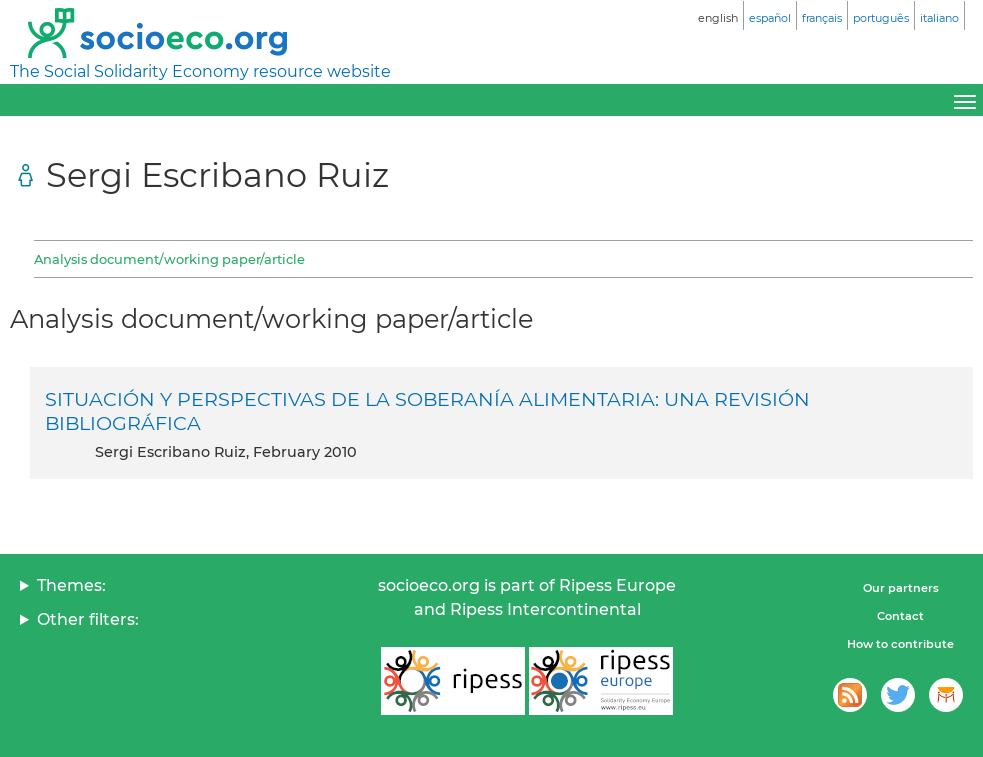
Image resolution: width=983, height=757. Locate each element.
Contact (900, 616)
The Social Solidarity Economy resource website (200, 71)
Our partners (901, 588)
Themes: (71, 585)
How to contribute (900, 644)
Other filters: (88, 619)
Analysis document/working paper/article (169, 259)
